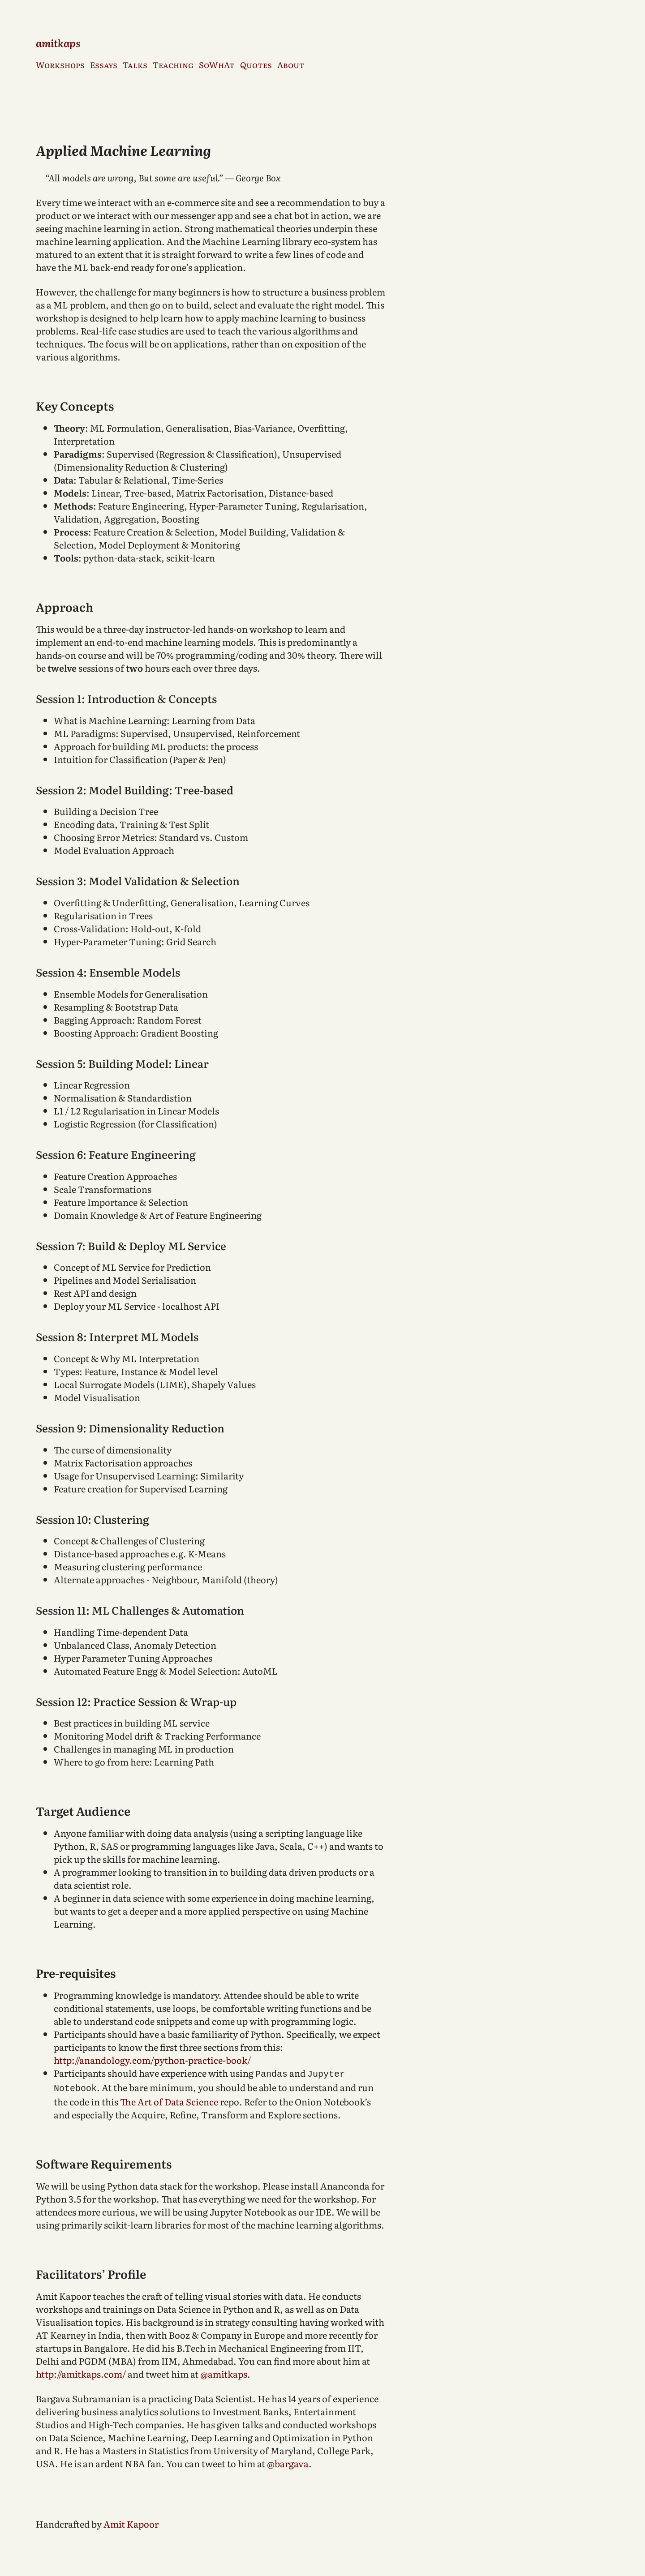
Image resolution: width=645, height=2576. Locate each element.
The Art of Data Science (169, 2099)
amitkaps (58, 42)
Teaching (173, 65)
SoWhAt (217, 65)
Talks (135, 65)
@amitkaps (223, 2372)
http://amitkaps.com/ (81, 2372)
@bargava (288, 2461)
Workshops (60, 65)
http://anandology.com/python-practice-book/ (152, 2059)
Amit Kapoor (131, 2522)
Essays (103, 65)
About (291, 65)
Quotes (256, 65)
